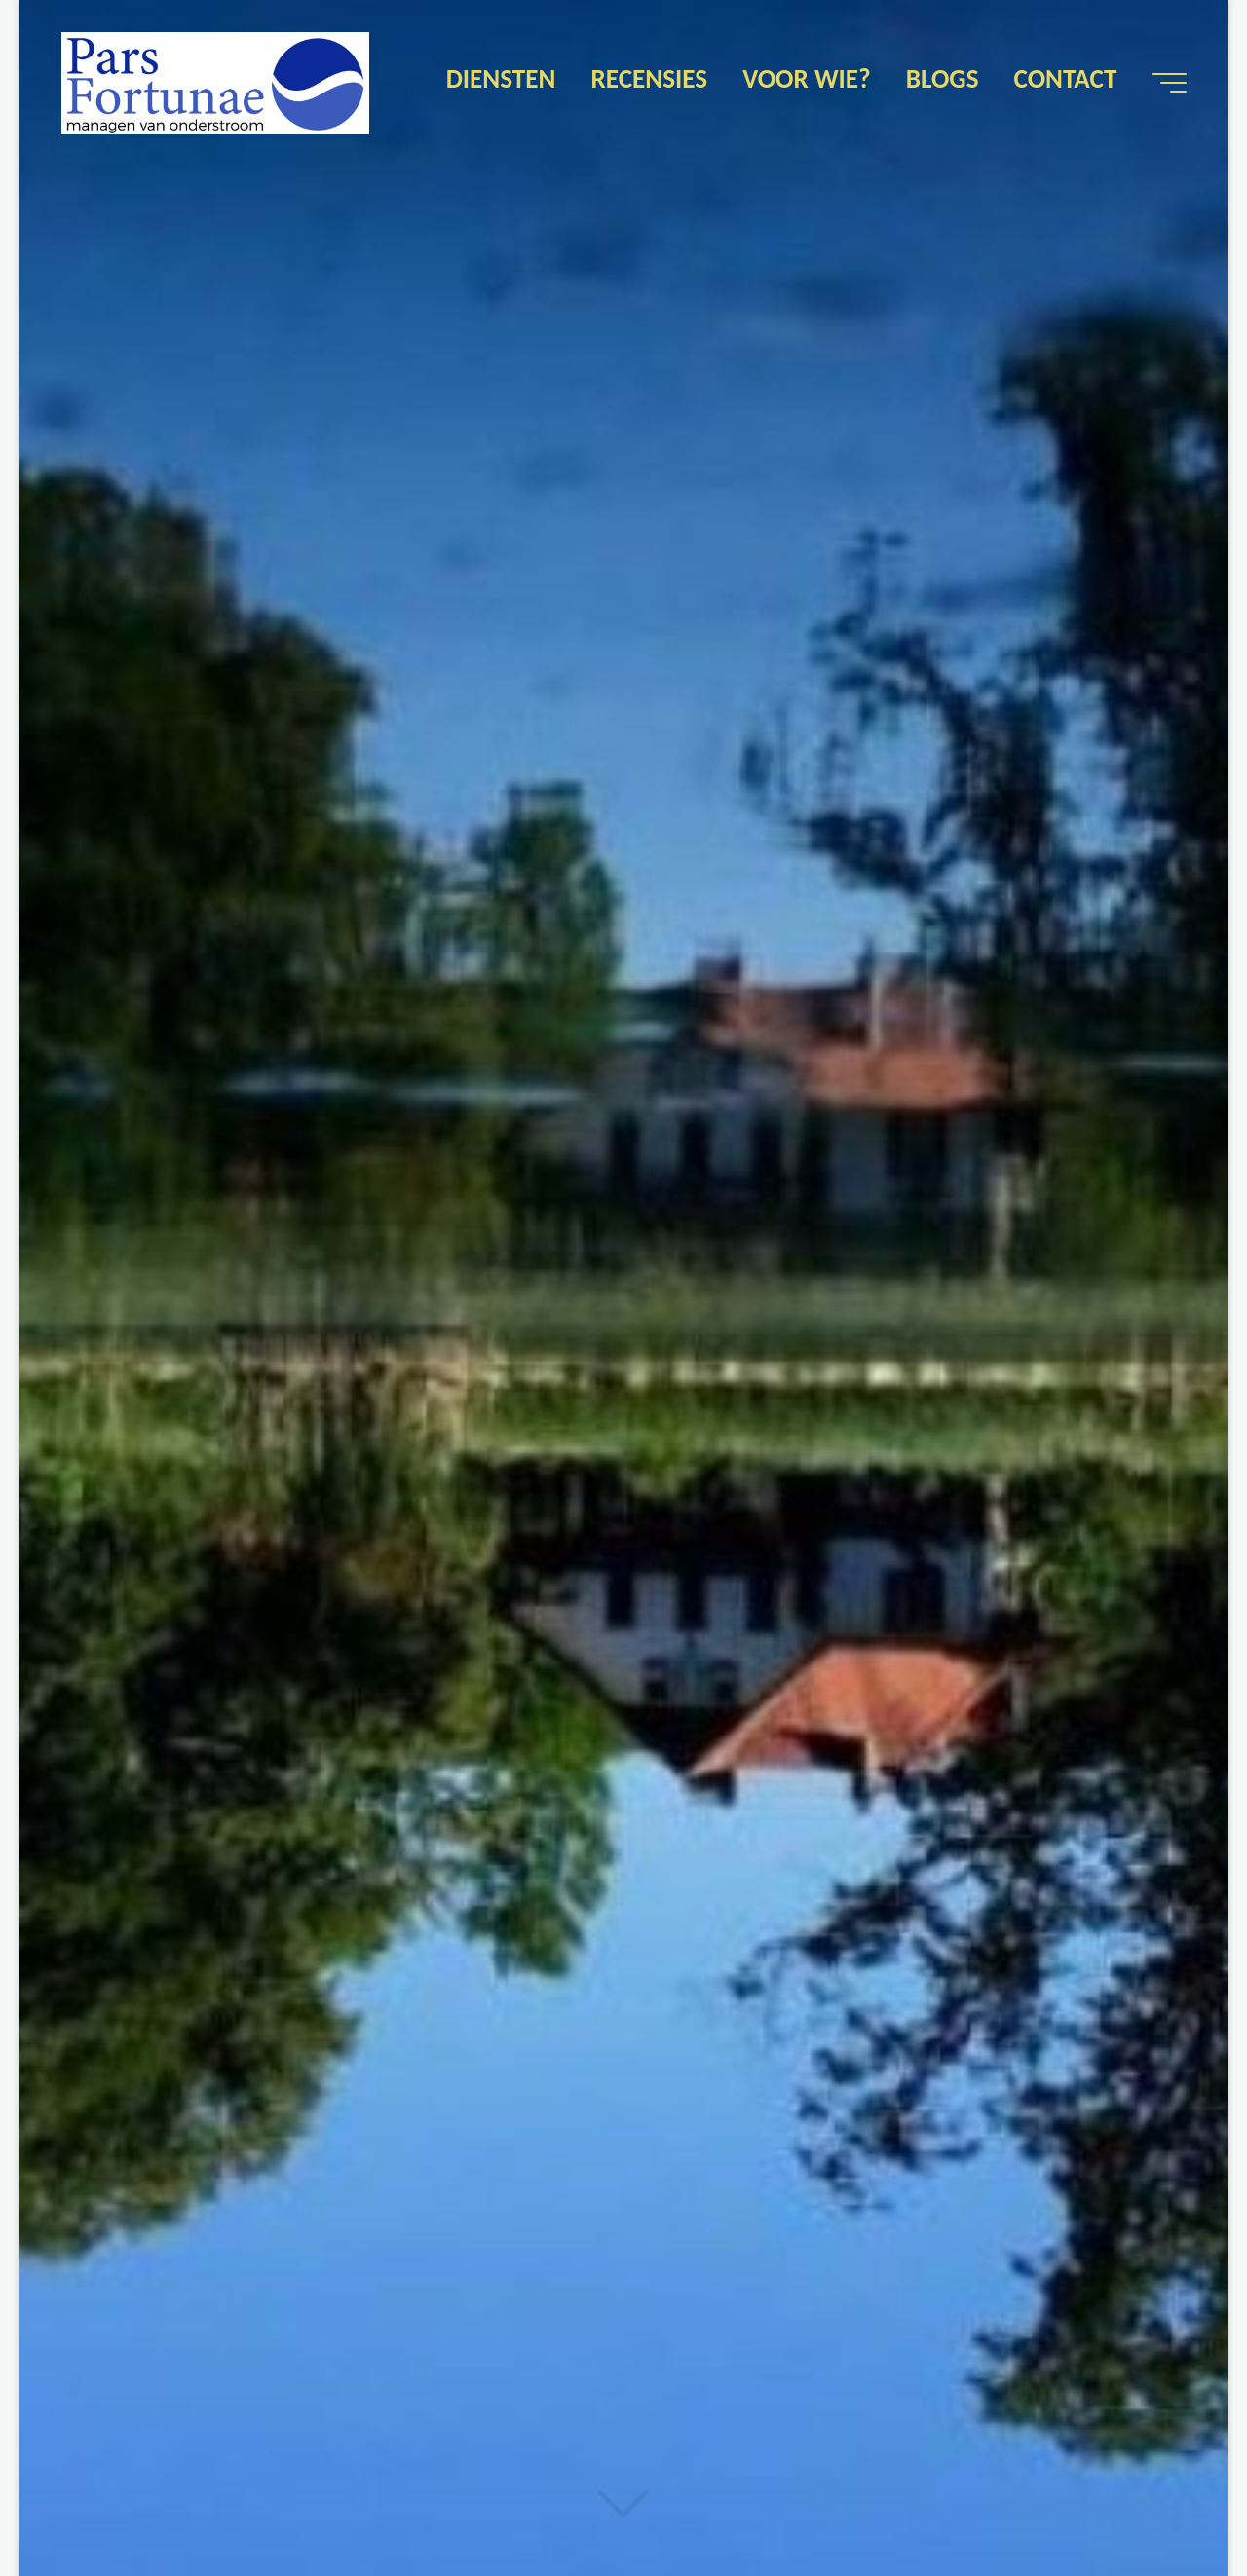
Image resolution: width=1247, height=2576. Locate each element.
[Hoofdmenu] (1169, 83)
